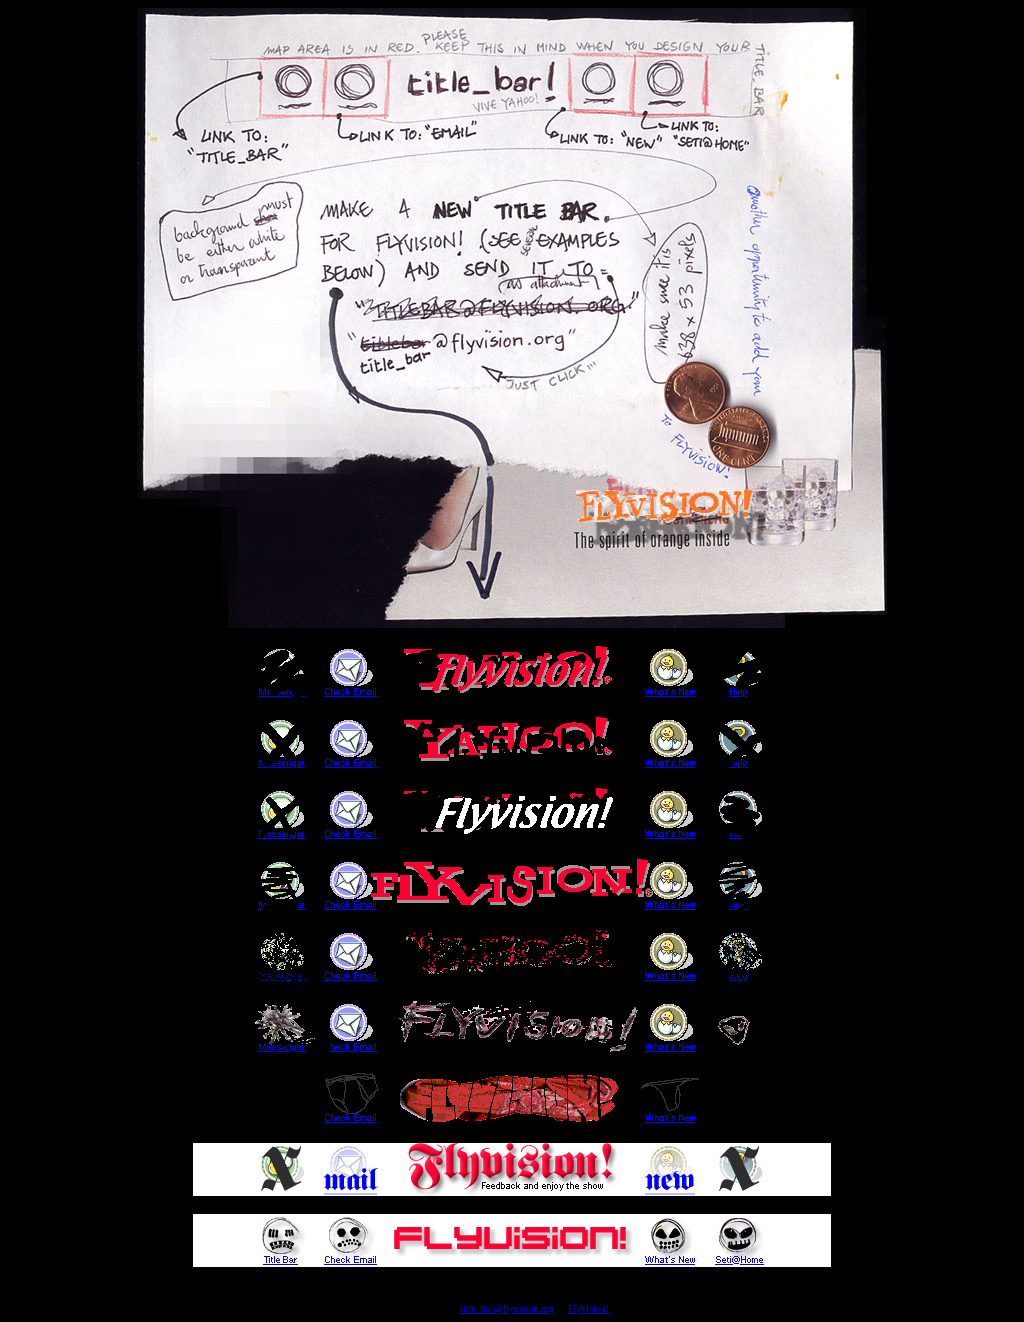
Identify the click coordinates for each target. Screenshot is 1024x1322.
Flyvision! (588, 1308)
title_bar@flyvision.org (507, 1308)
